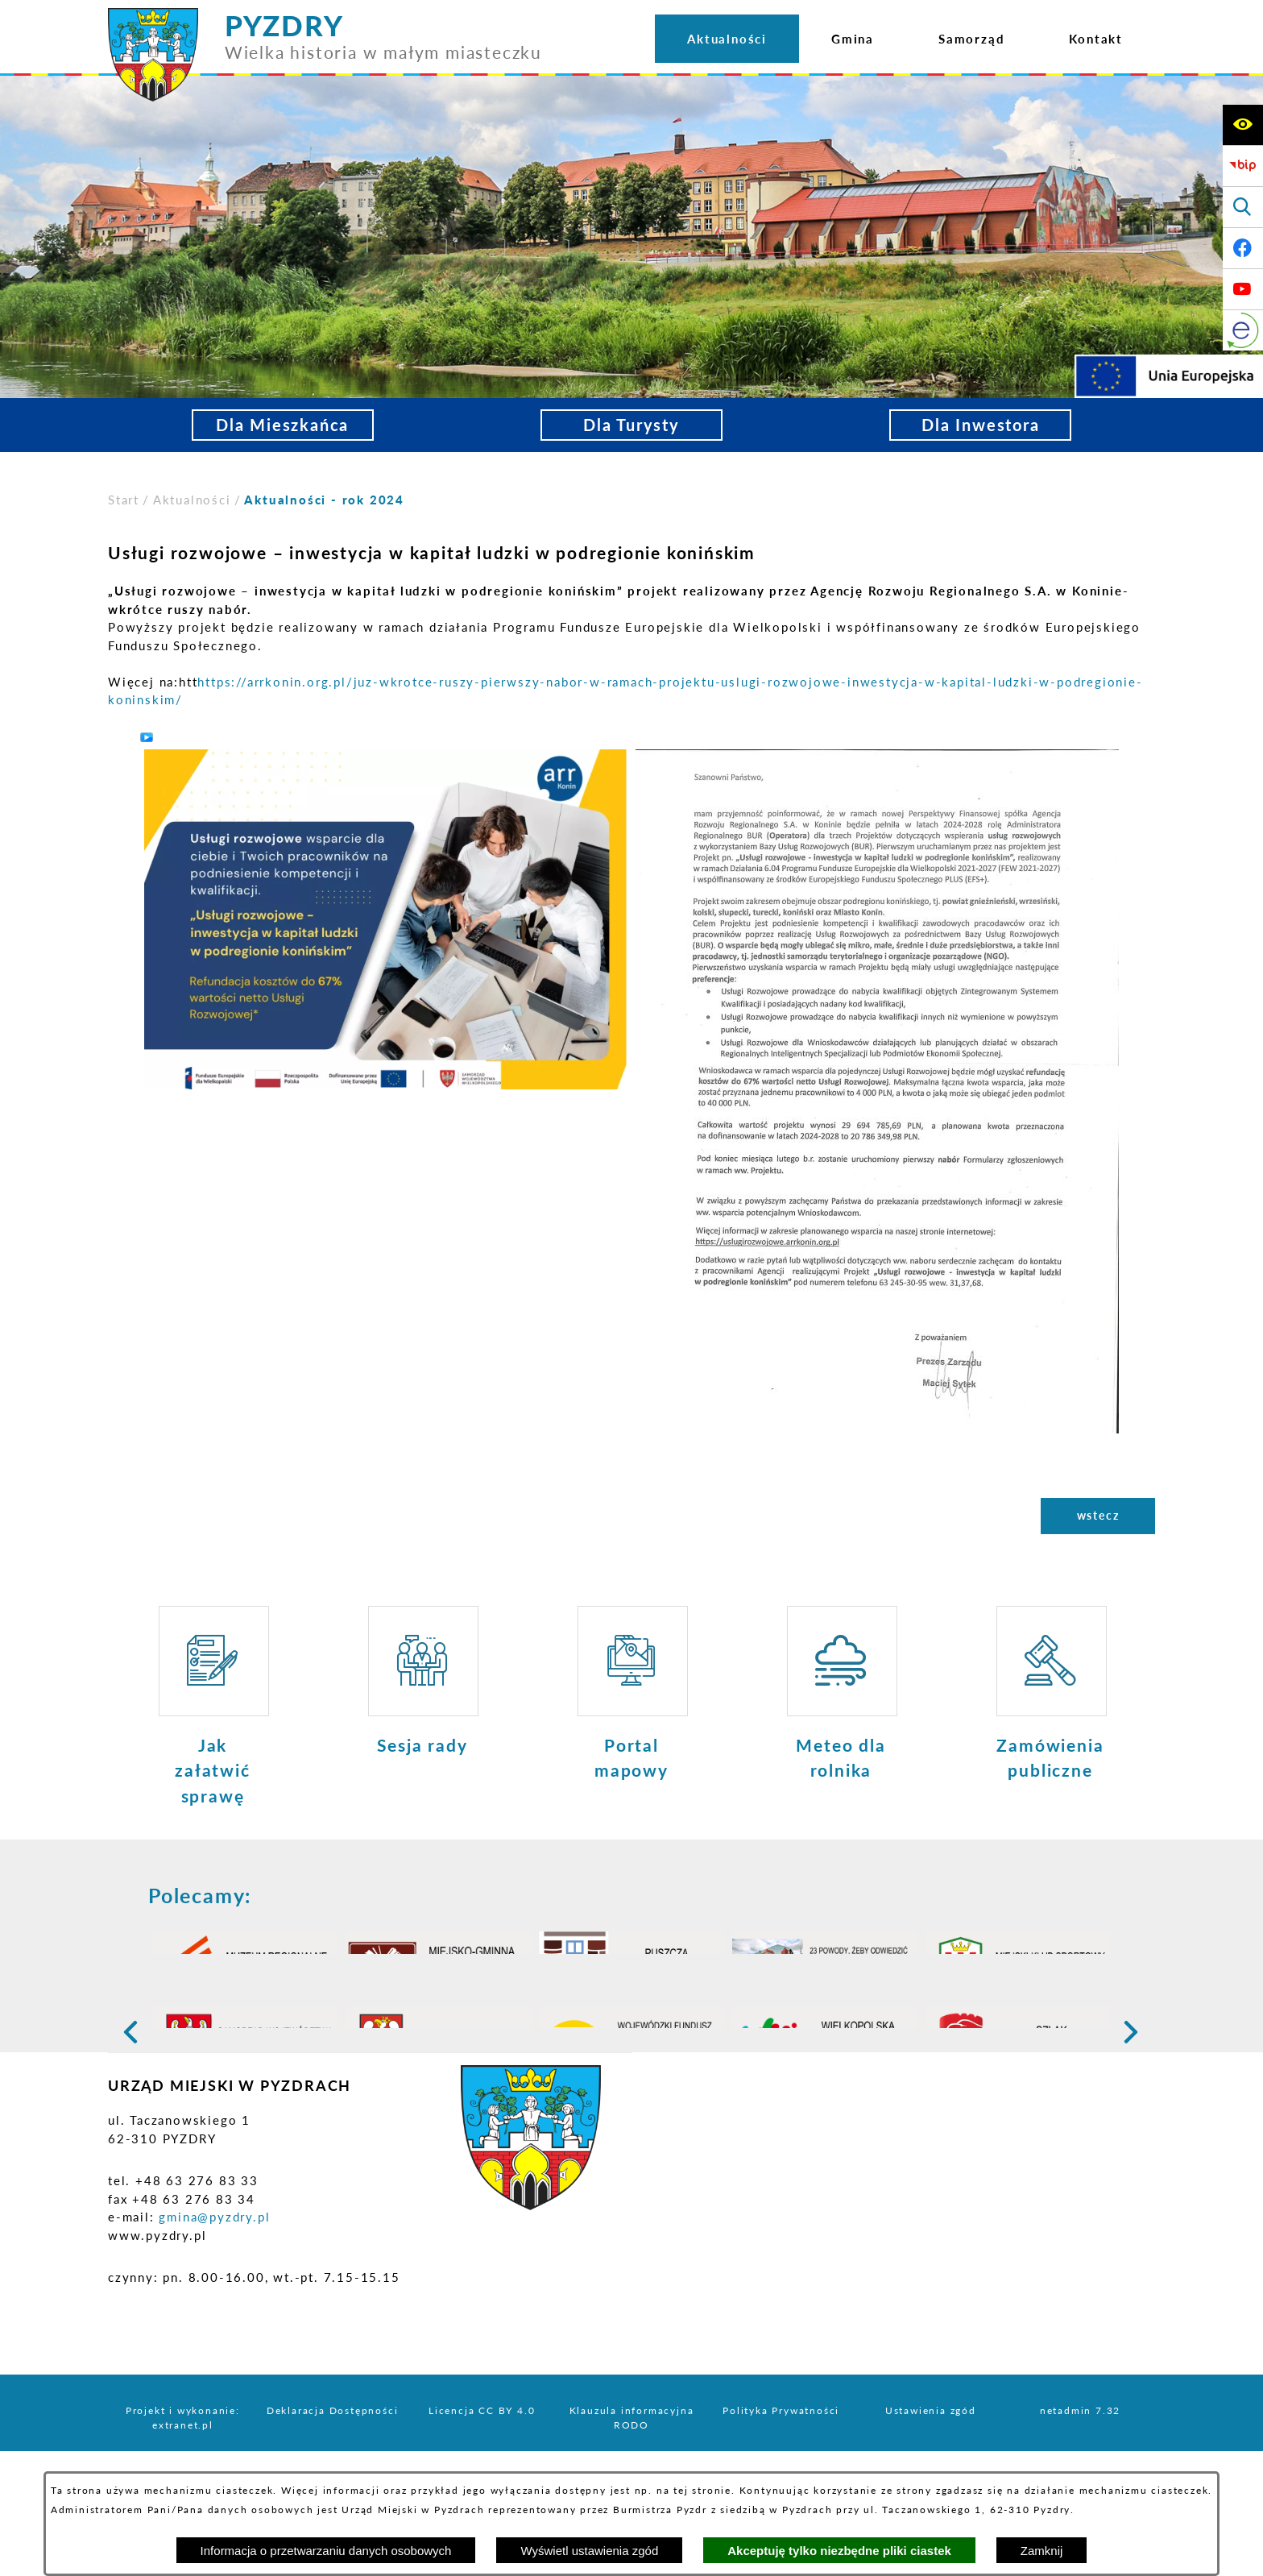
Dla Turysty (631, 425)
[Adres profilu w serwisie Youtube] (1243, 289)
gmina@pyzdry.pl (214, 2308)
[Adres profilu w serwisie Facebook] (1243, 248)
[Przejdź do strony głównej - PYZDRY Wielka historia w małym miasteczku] (325, 15)
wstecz (1098, 1515)
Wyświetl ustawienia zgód (589, 2550)
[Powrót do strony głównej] (123, 500)
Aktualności (192, 499)
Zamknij (1042, 2550)
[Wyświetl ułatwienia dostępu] (1243, 125)
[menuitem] (727, 39)
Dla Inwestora (980, 425)
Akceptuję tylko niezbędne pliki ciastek (839, 2550)
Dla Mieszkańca (282, 425)
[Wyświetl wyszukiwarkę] (1243, 207)
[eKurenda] (1243, 330)
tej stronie (702, 2490)
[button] (385, 918)
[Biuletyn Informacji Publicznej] (1243, 166)
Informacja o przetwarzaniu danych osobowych (326, 2550)
